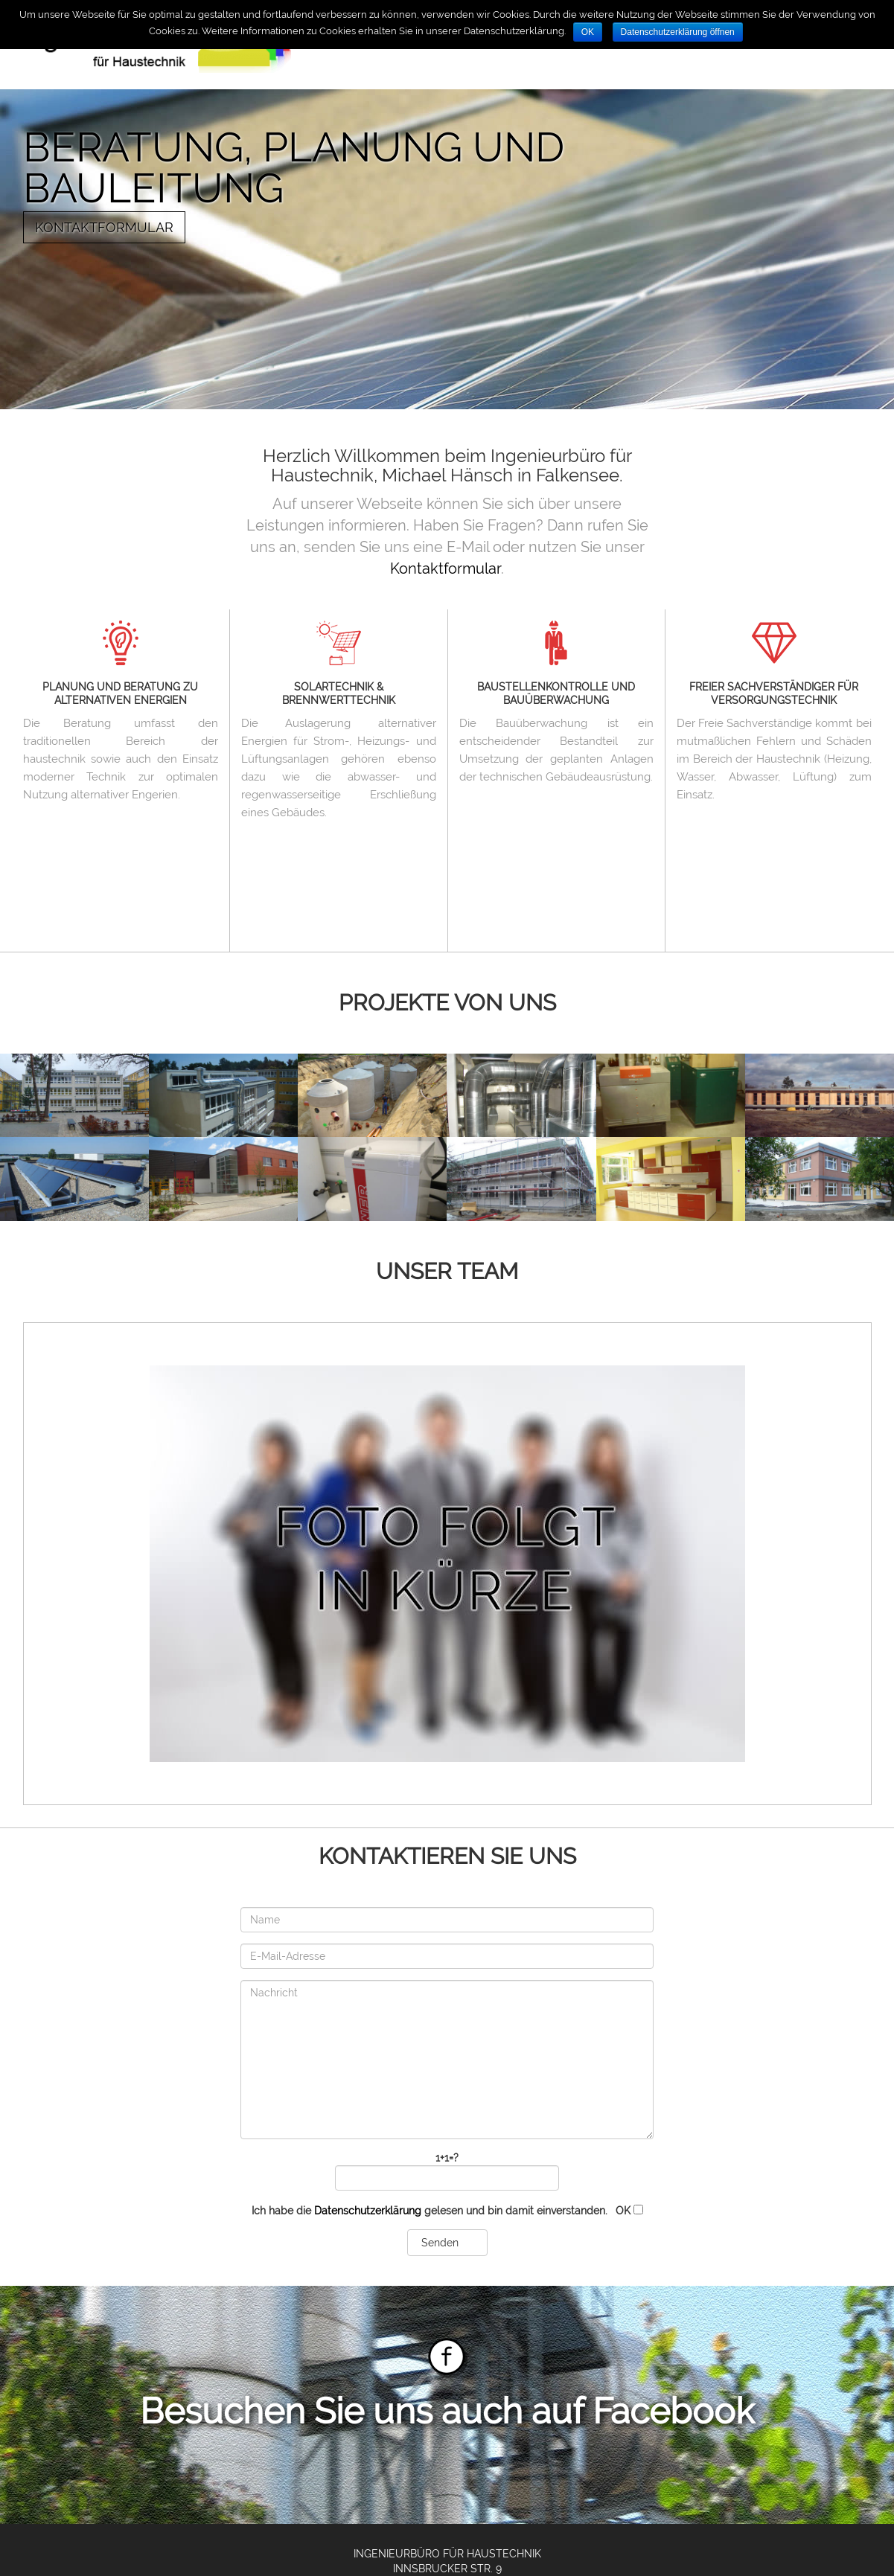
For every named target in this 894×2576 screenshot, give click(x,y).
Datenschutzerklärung (367, 2211)
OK (587, 32)
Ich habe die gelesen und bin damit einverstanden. (447, 2211)
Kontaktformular (104, 227)
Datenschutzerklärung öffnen (678, 32)
